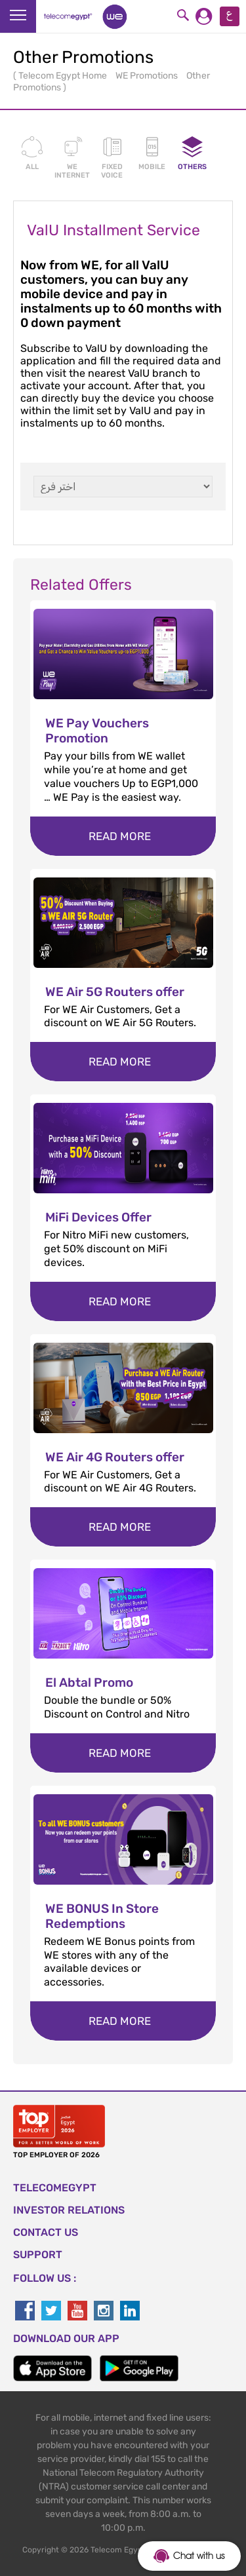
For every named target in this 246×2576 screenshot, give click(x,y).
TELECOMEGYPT (54, 2188)
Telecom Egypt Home (63, 75)
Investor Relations (69, 2210)
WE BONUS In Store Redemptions (102, 1916)
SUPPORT (37, 2254)
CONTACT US (45, 2232)
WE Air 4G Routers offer (114, 1457)
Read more (120, 836)
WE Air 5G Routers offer (114, 991)
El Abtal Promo (89, 1682)
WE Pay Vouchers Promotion (97, 731)
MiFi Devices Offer (98, 1217)
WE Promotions (147, 75)
